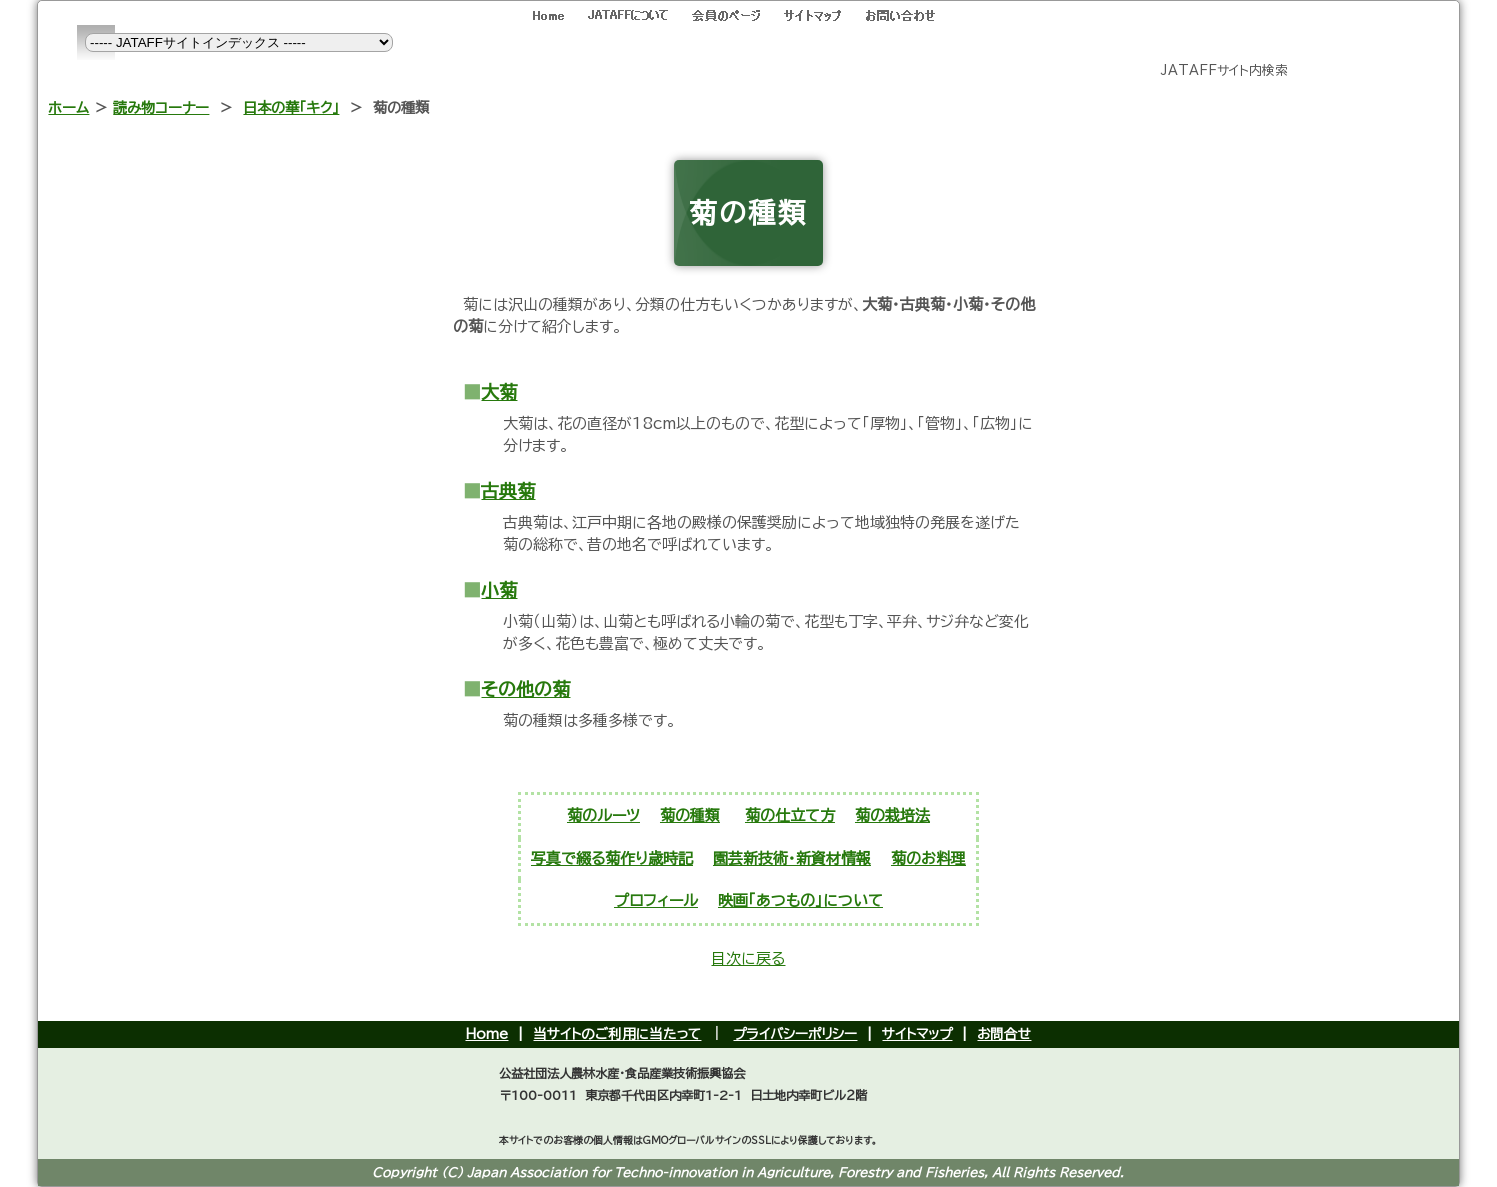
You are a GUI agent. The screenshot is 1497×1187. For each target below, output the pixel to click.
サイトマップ (917, 1034)
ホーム (68, 107)
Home (486, 1034)
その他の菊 (525, 689)
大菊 (499, 392)
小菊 (499, 590)
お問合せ (1004, 1034)
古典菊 (508, 491)
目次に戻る (748, 958)
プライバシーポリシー (795, 1034)
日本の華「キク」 (291, 107)
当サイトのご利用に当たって (617, 1034)
